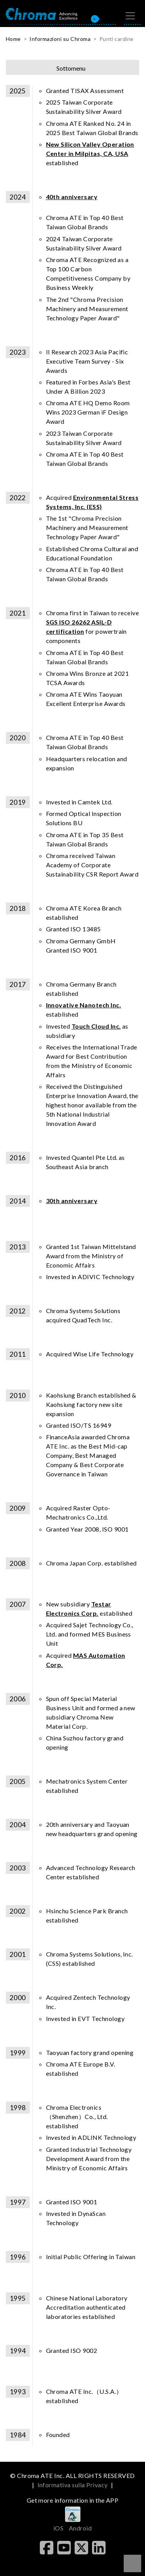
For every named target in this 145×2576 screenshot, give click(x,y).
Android (80, 2528)
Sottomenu (70, 68)
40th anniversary (72, 196)
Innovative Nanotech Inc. (83, 1005)
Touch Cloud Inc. (96, 1026)
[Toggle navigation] (130, 15)
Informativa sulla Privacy (73, 2484)
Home (13, 39)
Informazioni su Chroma (59, 39)
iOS (58, 2528)
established (90, 153)
